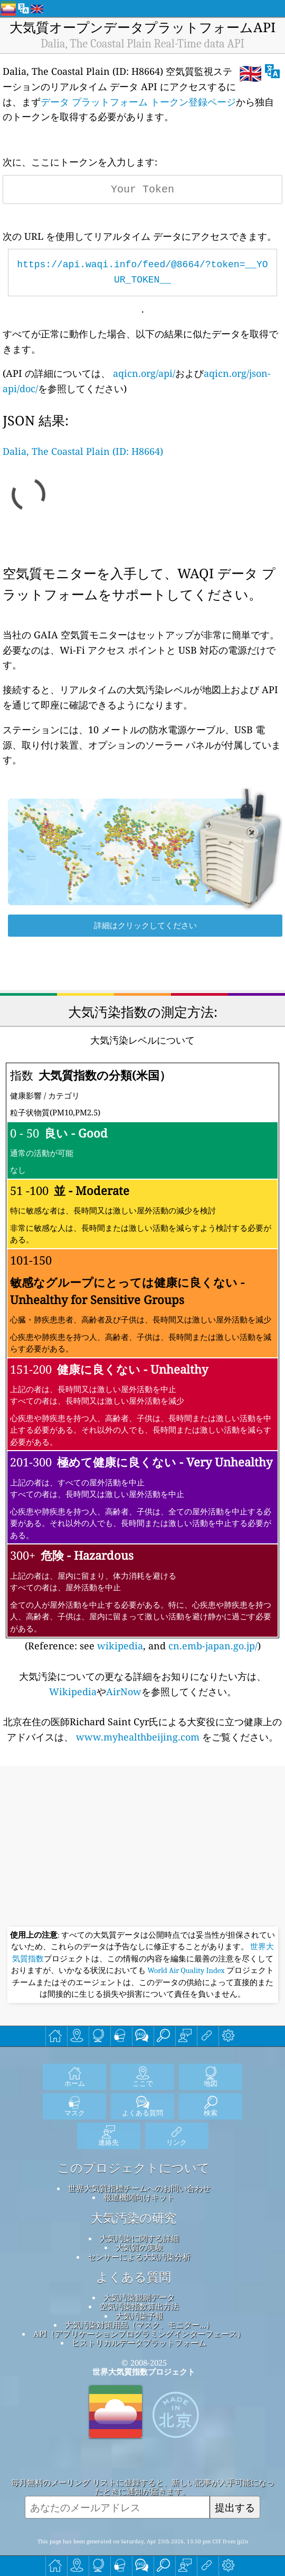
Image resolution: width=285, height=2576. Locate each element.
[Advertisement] (142, 1847)
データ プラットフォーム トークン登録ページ (138, 101)
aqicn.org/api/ (144, 373)
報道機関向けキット (139, 2197)
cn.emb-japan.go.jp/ (213, 1645)
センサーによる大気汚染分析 (139, 2256)
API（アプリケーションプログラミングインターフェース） (139, 2333)
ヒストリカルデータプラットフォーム (139, 2342)
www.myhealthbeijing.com (137, 1737)
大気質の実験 (139, 2247)
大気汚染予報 (139, 2315)
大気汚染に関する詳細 (139, 2238)
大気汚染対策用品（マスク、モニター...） (139, 2324)
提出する (235, 2507)
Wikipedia (73, 1691)
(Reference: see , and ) (143, 1357)
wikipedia (120, 1645)
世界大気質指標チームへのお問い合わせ (139, 2188)
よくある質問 (133, 2277)
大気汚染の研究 (133, 2218)
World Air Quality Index (186, 1970)
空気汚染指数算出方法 (139, 2306)
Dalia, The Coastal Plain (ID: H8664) (83, 451)
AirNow (123, 1691)
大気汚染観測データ (139, 2297)
